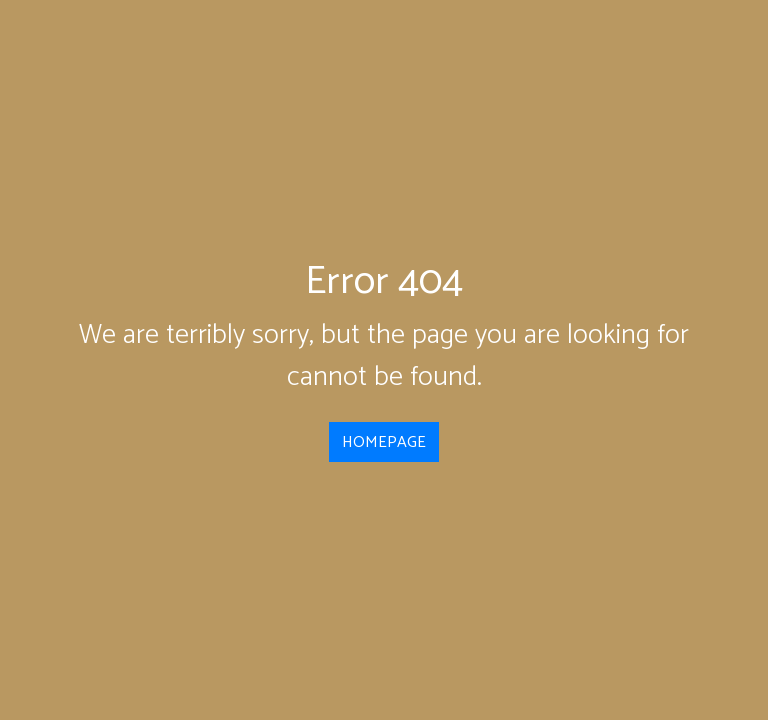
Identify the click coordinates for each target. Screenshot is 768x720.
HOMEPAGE (384, 442)
